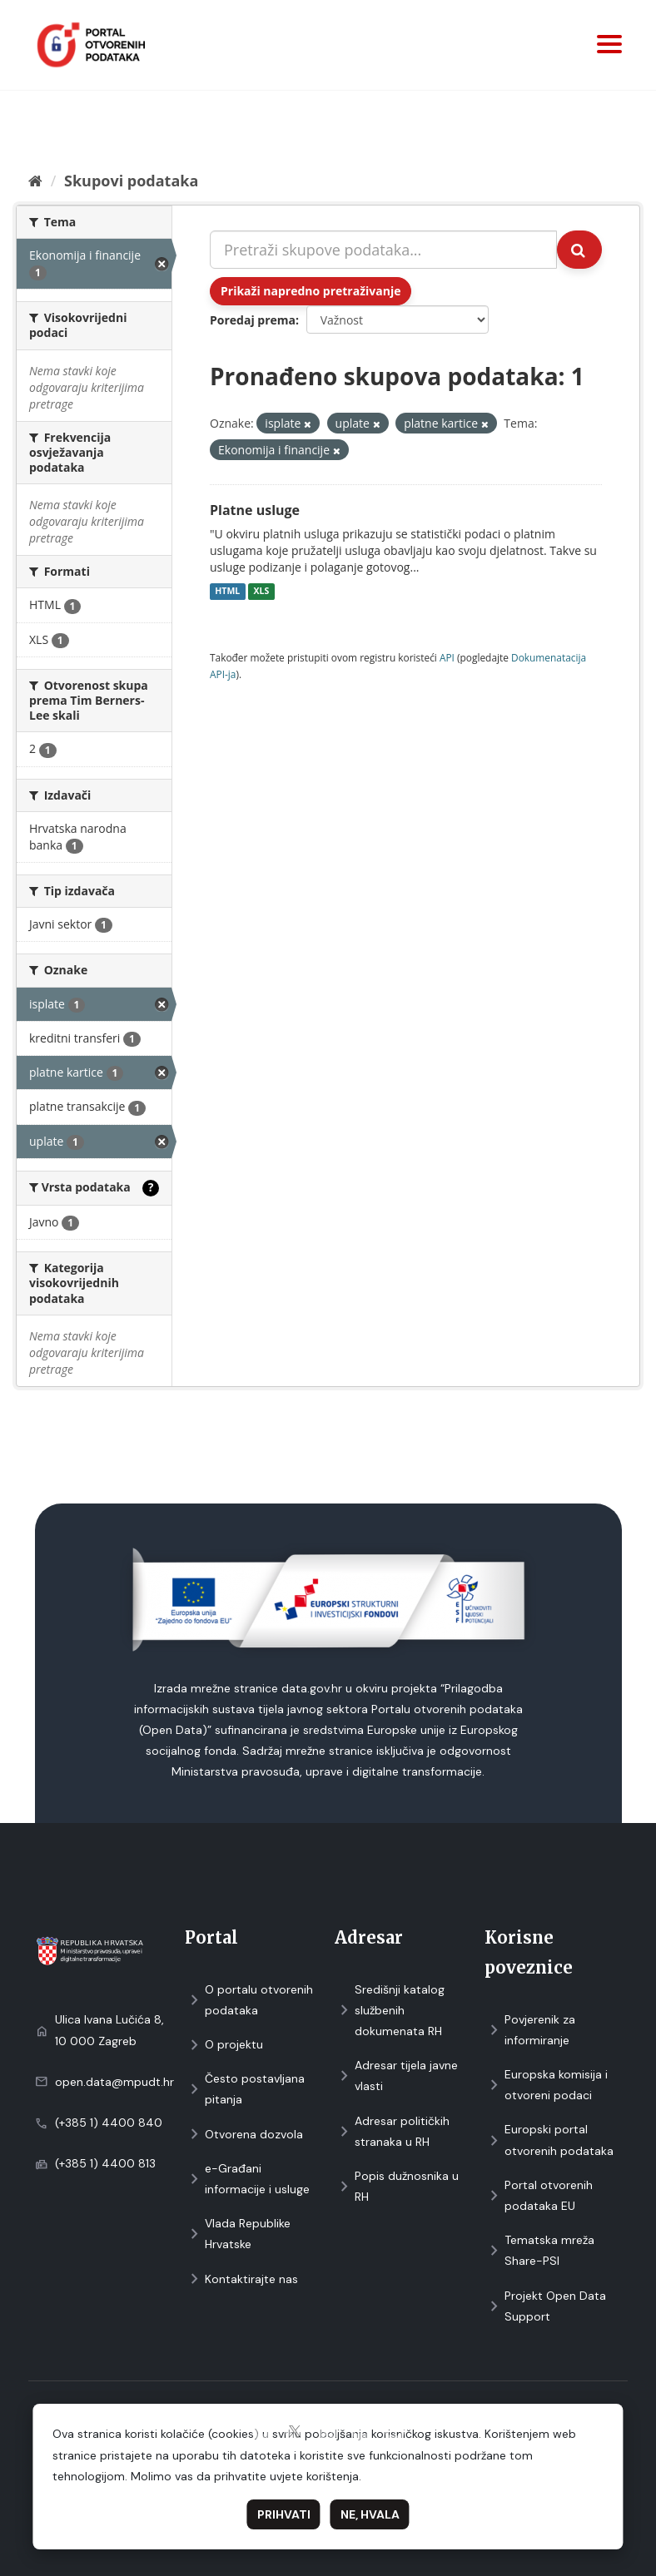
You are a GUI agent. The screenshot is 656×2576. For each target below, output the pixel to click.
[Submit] (579, 249)
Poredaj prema (253, 320)
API (447, 657)
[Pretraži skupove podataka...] (383, 249)
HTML (227, 591)
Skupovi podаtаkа (131, 181)
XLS (261, 591)
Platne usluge (255, 510)
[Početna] (35, 181)
